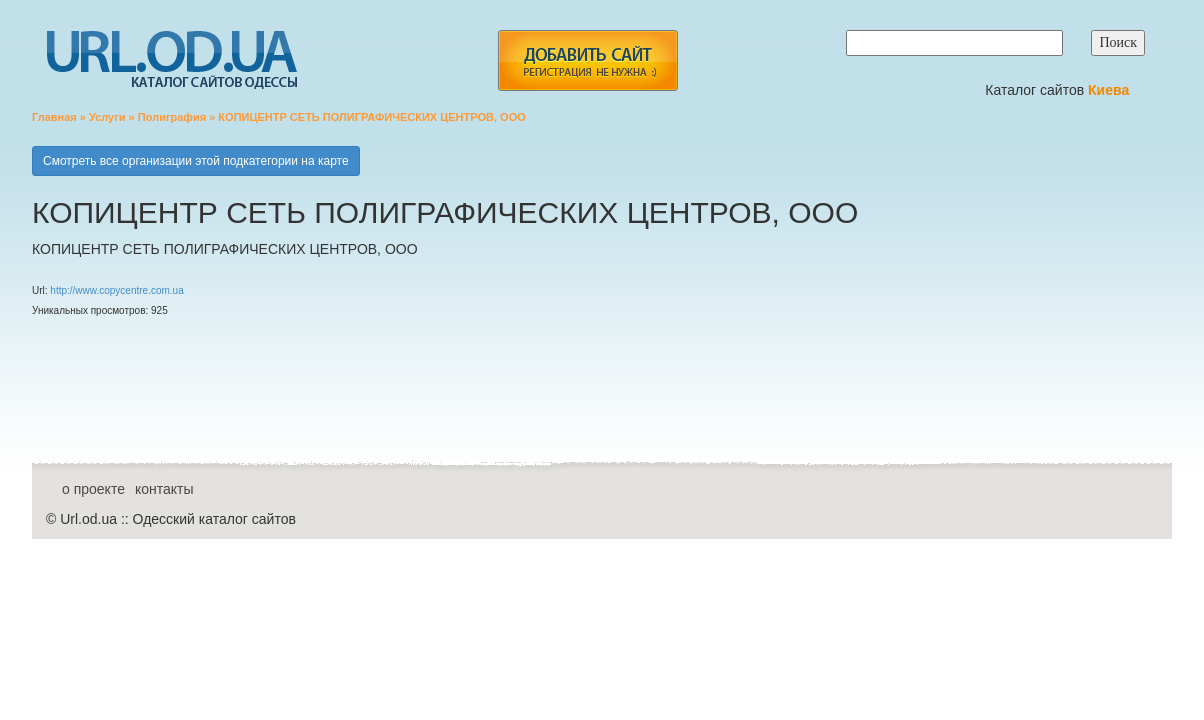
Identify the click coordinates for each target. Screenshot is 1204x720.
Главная (54, 117)
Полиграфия (172, 117)
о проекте (93, 489)
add (587, 60)
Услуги (107, 117)
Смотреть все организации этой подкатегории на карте (196, 161)
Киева (1110, 90)
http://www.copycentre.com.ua (116, 290)
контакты (164, 489)
